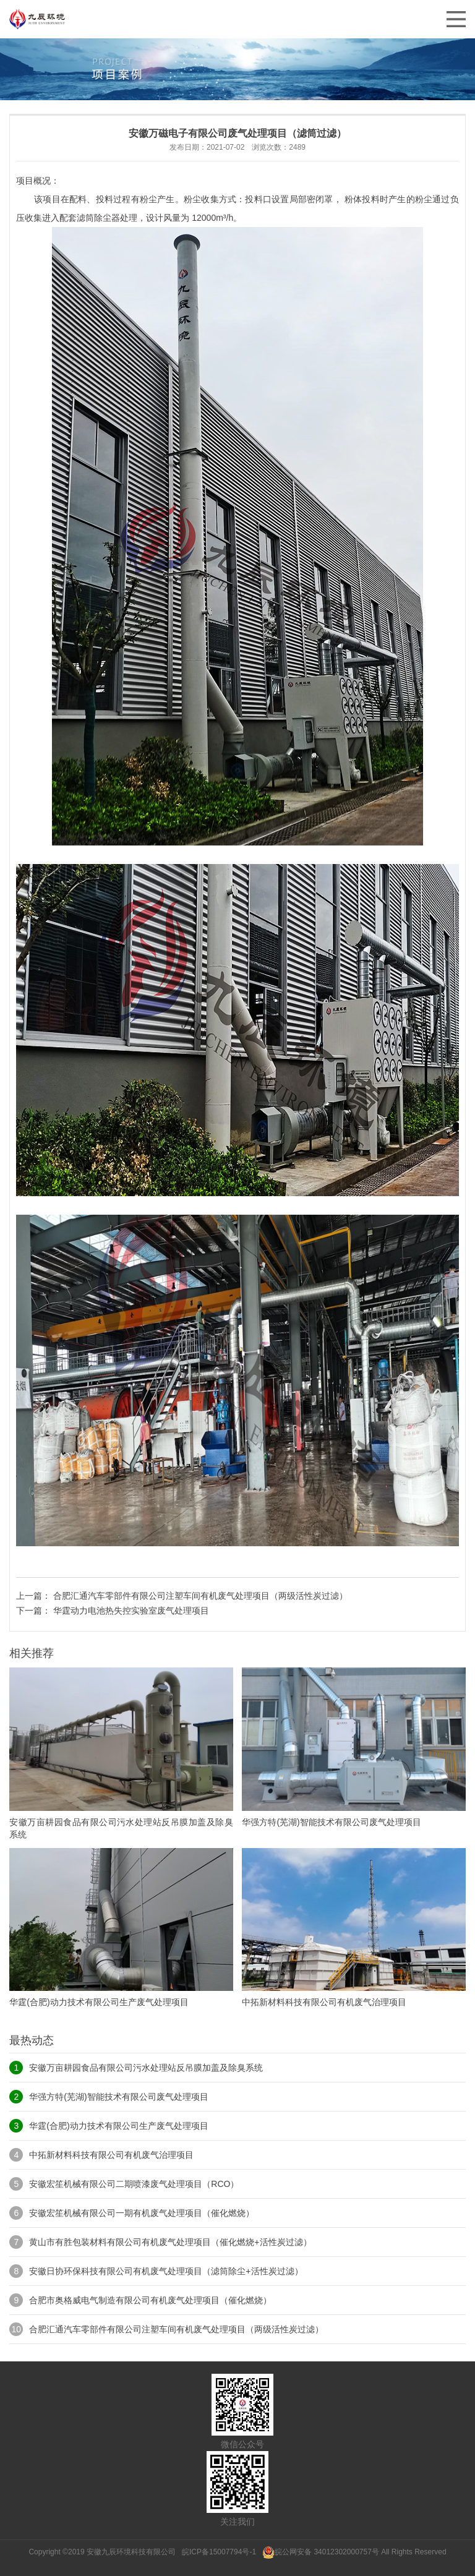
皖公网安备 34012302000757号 (320, 2552)
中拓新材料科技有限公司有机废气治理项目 (111, 2155)
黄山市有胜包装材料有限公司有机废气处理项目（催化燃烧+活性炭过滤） (170, 2242)
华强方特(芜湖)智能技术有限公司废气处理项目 (118, 2097)
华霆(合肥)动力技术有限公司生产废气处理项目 (118, 2126)
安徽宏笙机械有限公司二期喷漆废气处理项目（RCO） (134, 2184)
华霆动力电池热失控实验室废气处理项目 (131, 1610)
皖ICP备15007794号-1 (219, 2552)
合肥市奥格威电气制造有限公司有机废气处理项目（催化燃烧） (150, 2300)
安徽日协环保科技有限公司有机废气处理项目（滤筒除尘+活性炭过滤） (165, 2271)
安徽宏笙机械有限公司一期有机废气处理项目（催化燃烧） (141, 2213)
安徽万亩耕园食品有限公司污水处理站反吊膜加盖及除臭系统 (146, 2068)
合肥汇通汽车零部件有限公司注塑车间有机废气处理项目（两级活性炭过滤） (200, 1596)
